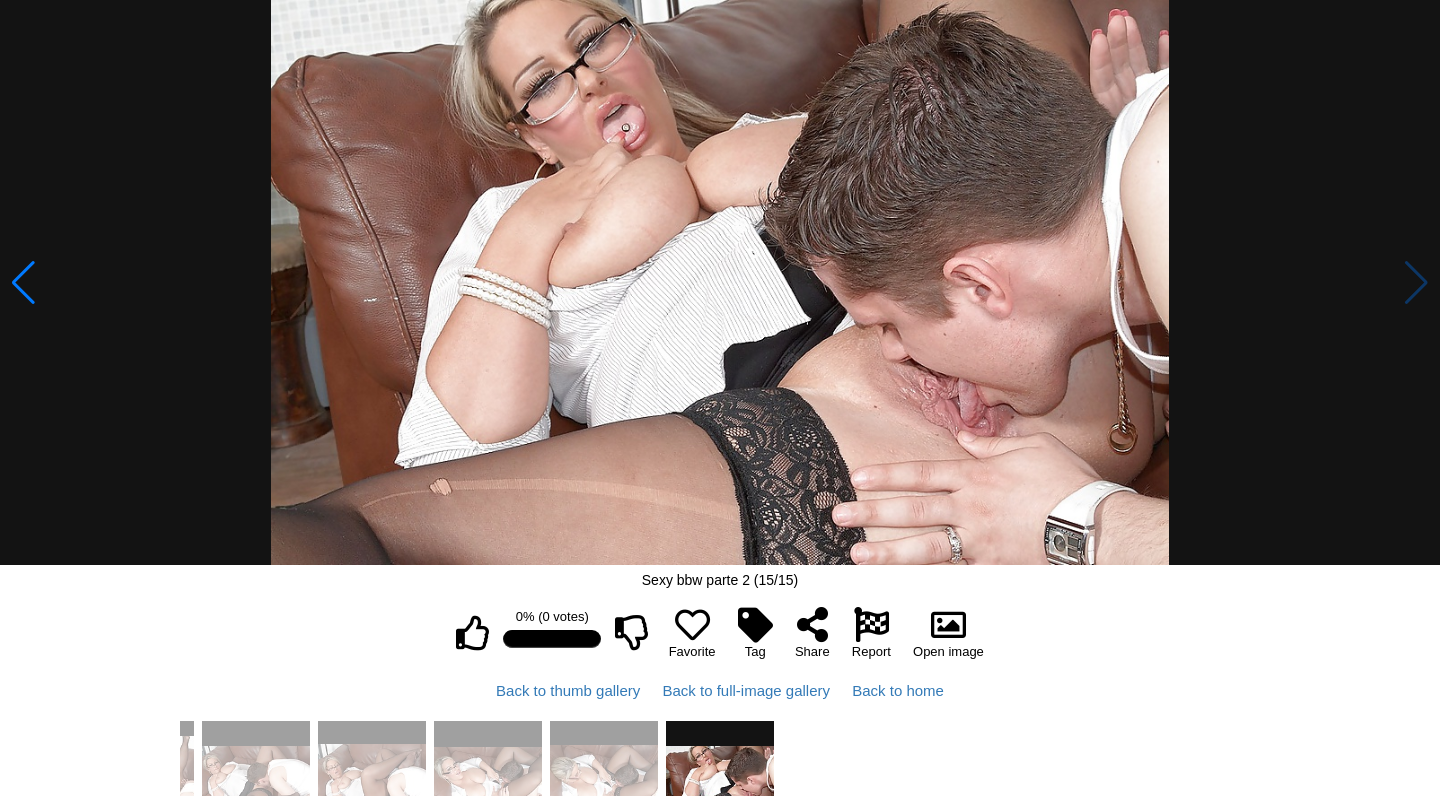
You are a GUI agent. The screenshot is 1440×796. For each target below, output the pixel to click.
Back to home (898, 690)
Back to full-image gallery (746, 690)
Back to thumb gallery (568, 690)
